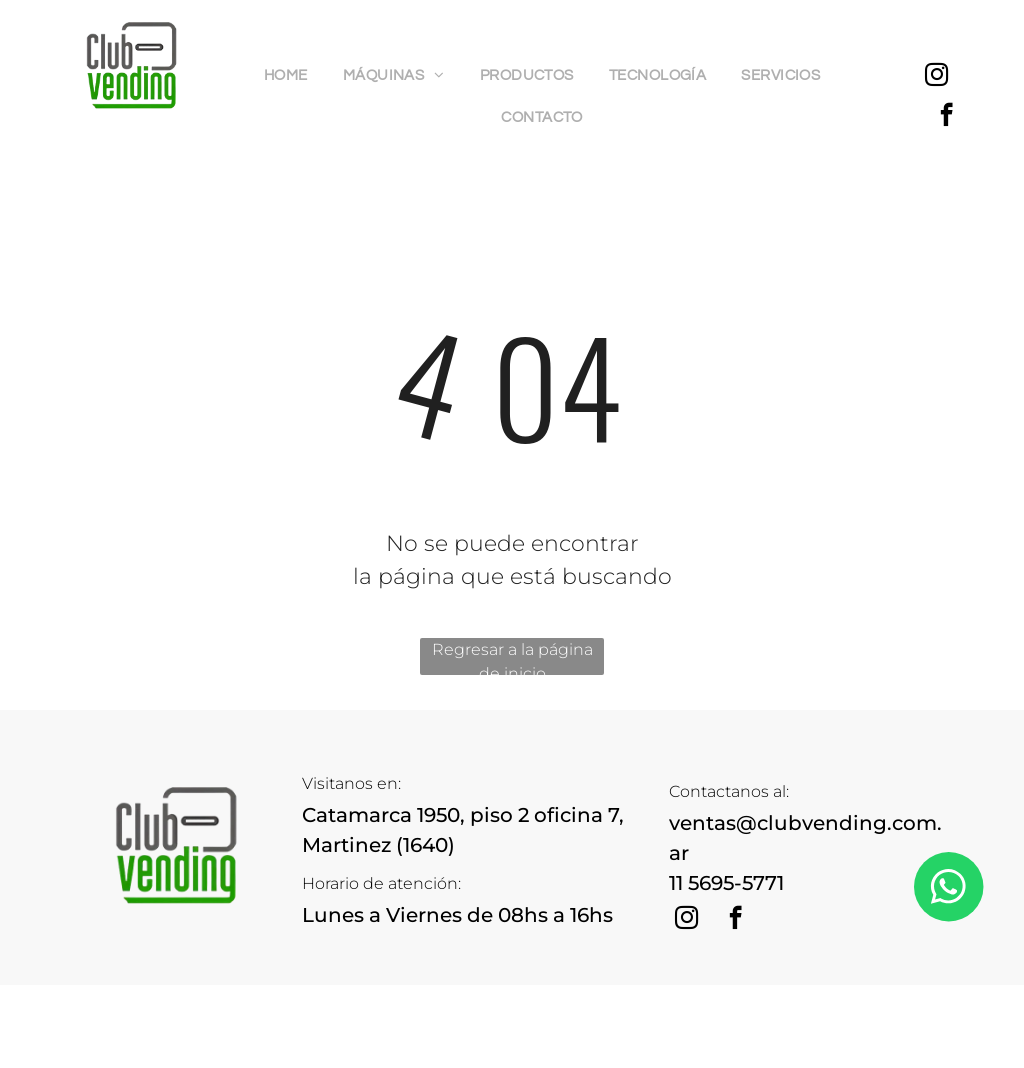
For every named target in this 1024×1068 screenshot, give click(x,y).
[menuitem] (293, 76)
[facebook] (946, 117)
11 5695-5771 (726, 883)
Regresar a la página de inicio (512, 657)
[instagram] (936, 77)
